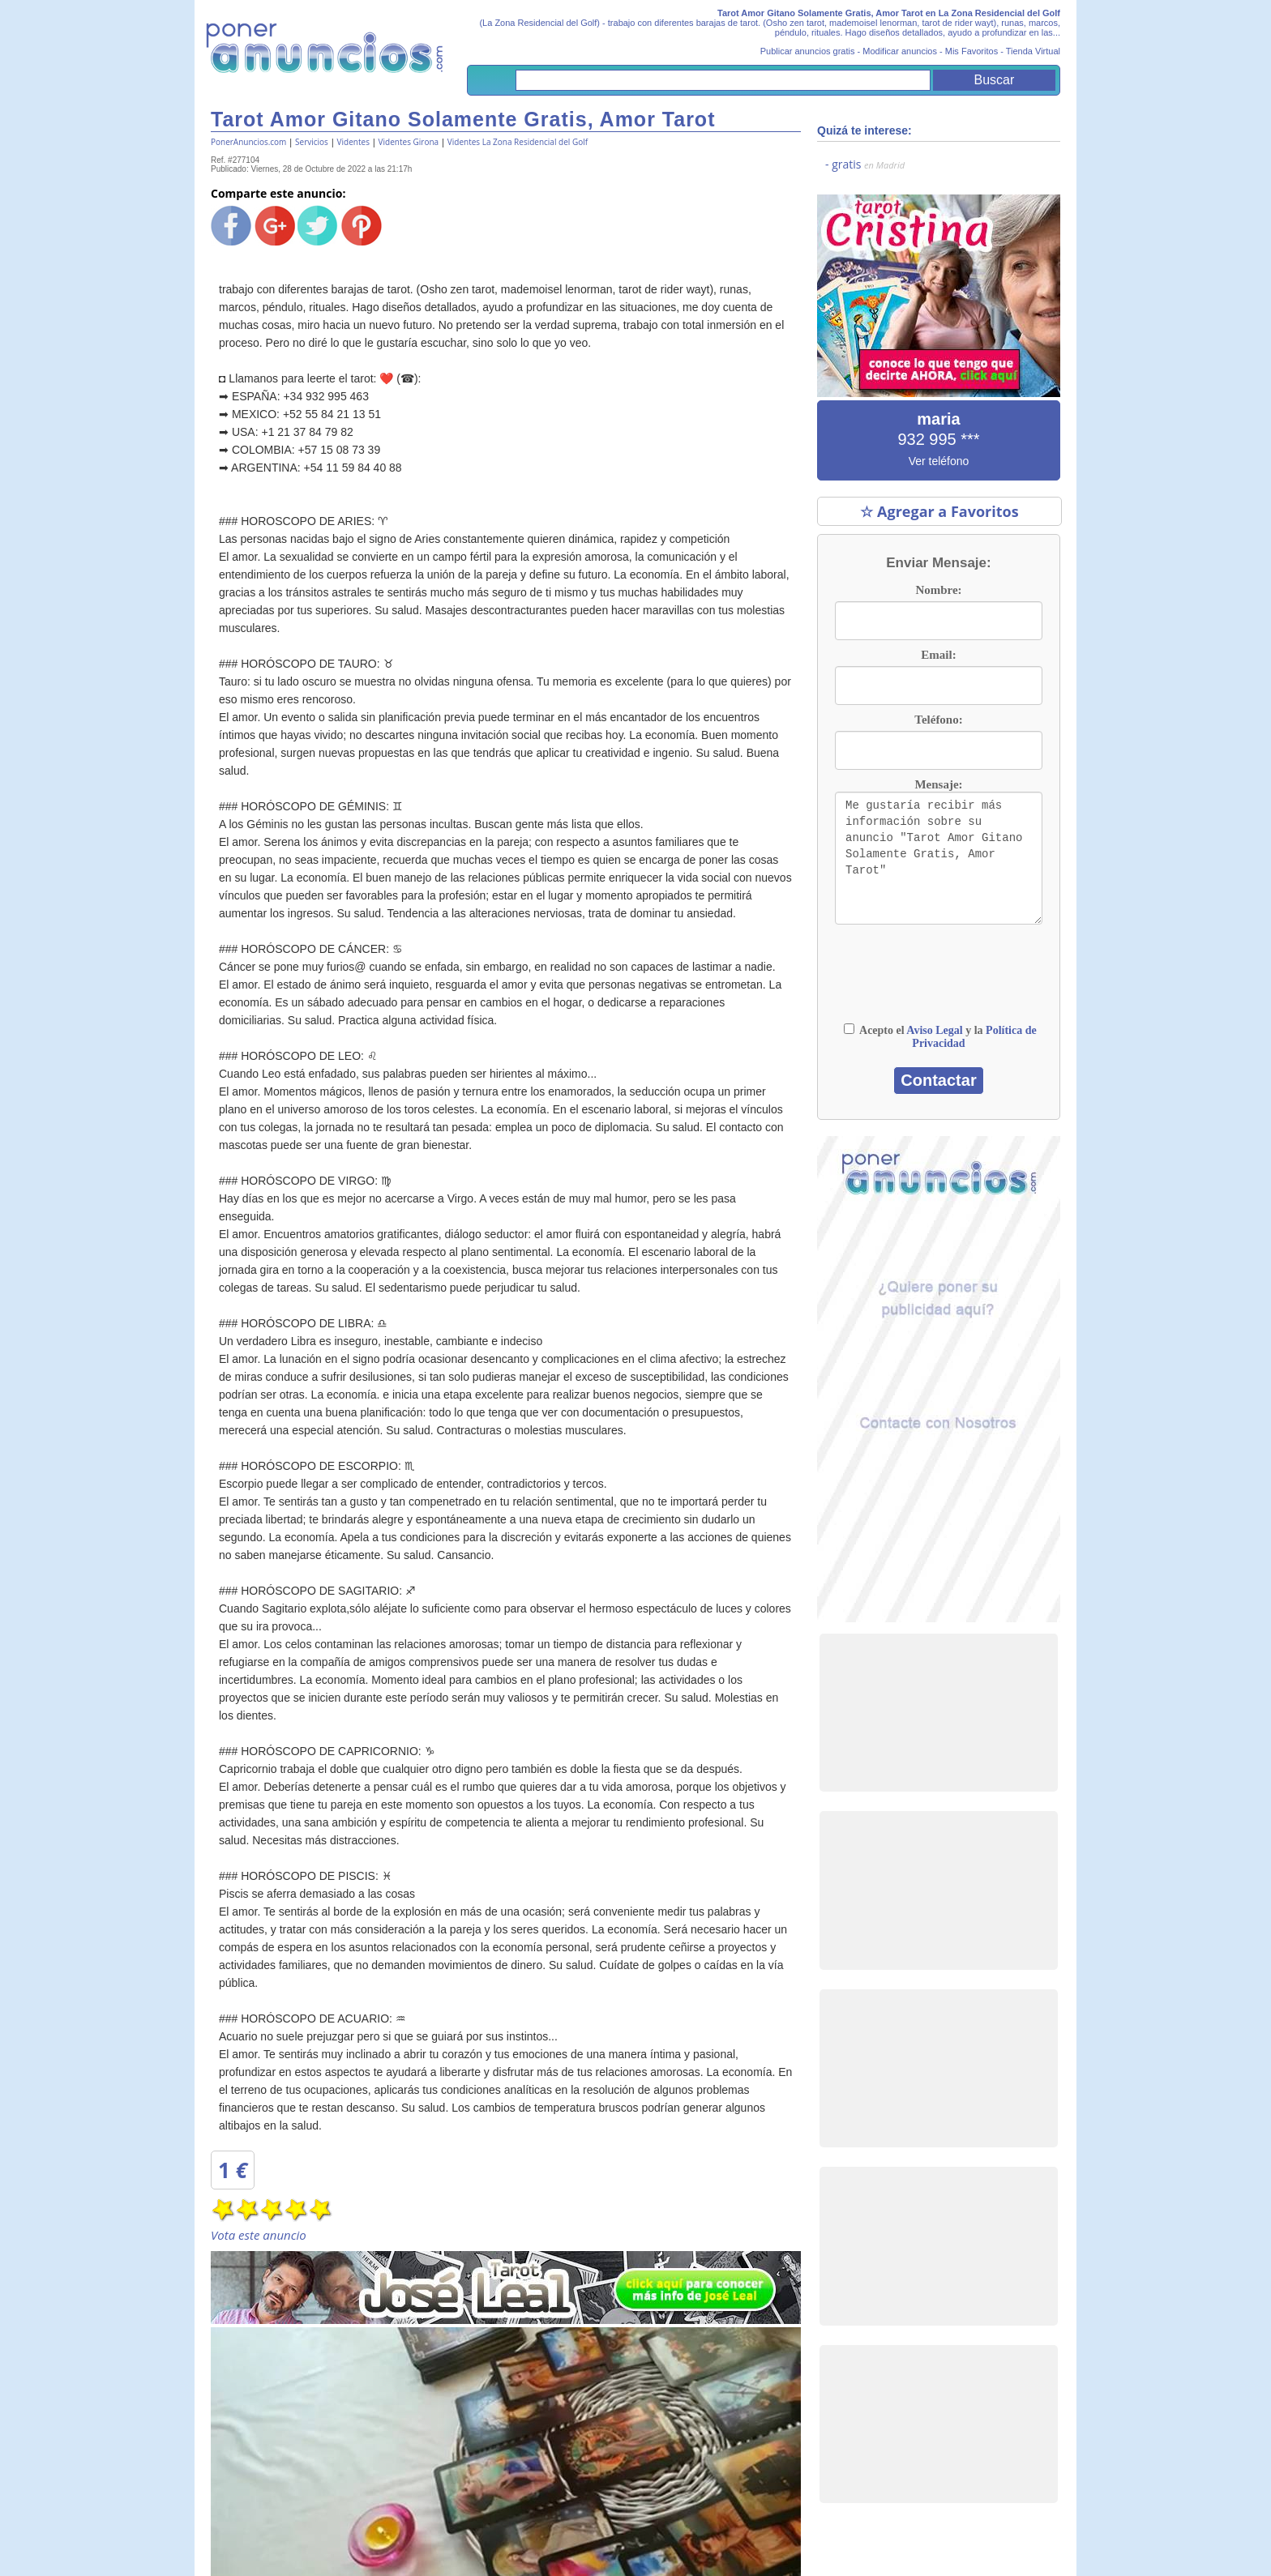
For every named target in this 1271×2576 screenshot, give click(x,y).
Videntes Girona (409, 141)
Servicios (311, 141)
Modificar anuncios (899, 51)
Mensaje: (938, 784)
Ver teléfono (939, 461)
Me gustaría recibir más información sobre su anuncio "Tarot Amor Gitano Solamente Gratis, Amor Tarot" (938, 858)
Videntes (353, 141)
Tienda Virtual (1033, 51)
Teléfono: (938, 719)
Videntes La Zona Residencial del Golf (517, 141)
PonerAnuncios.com (248, 141)
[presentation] (938, 981)
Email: (938, 654)
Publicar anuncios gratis (807, 51)
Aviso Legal (934, 1030)
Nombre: (938, 589)
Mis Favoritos (971, 51)
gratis (868, 164)
